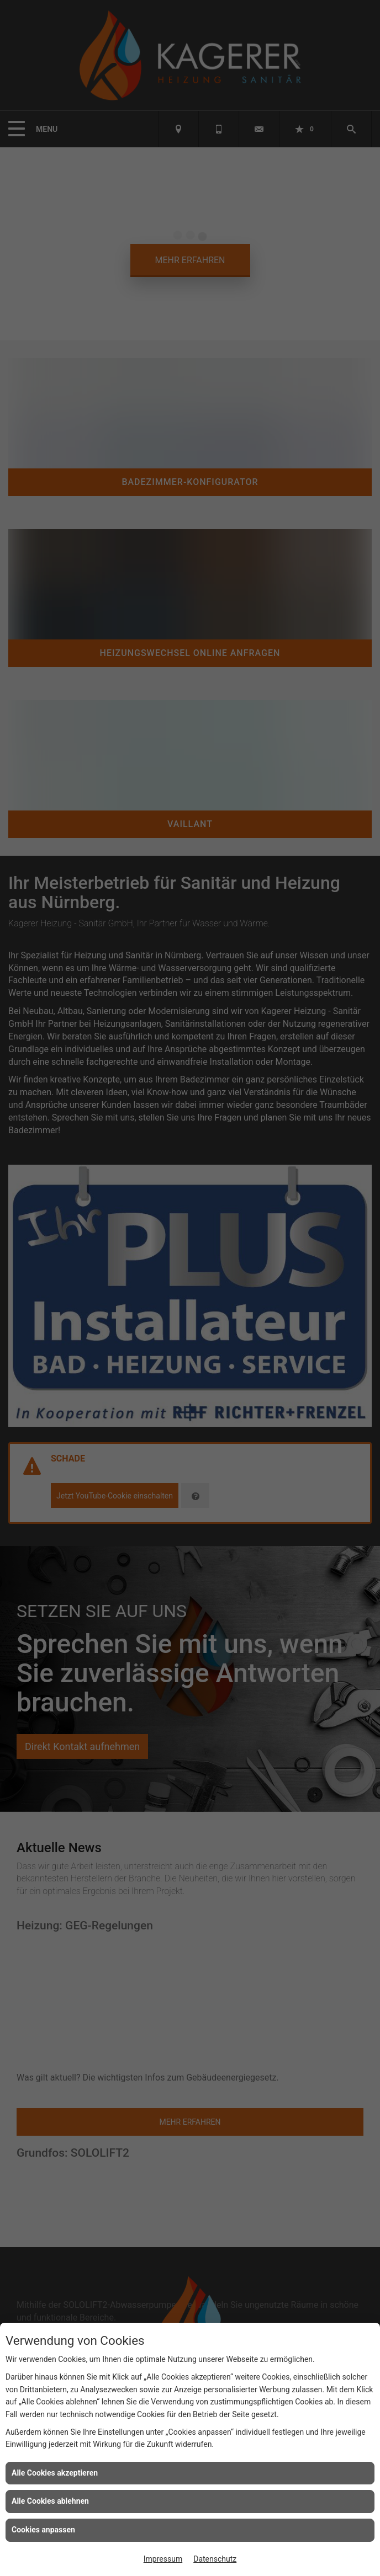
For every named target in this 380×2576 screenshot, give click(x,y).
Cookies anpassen (43, 2529)
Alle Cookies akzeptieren (55, 2472)
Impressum (163, 2558)
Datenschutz (214, 2558)
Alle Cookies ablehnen (50, 2501)
